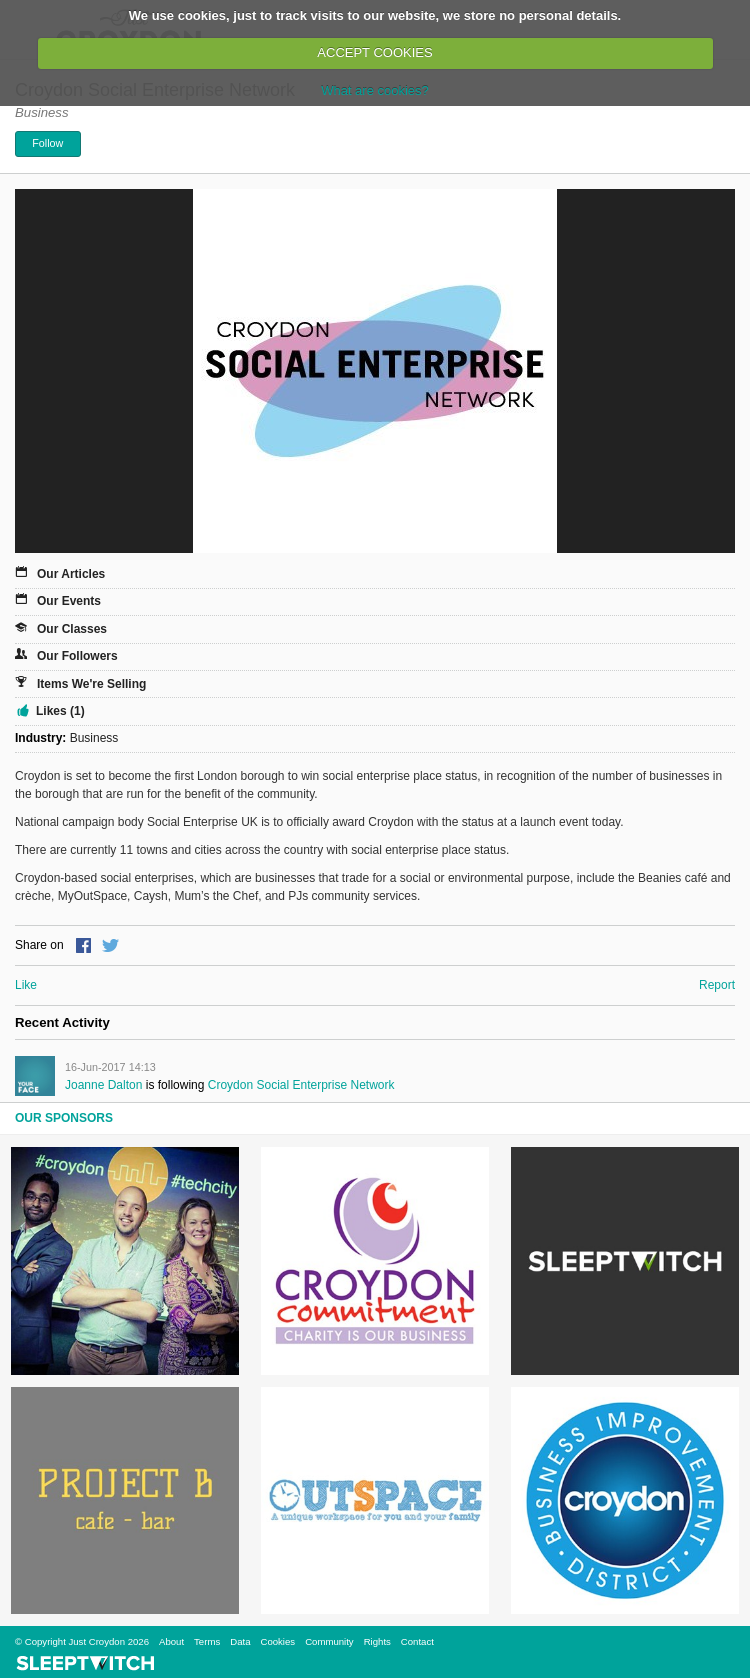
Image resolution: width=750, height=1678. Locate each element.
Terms (207, 1641)
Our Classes (72, 629)
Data (240, 1641)
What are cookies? (375, 90)
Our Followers (77, 656)
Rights (377, 1641)
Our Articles (71, 574)
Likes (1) (60, 711)
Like (26, 985)
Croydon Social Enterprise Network (301, 1085)
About (171, 1641)
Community (329, 1641)
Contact (417, 1641)
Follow (47, 143)
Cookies (277, 1641)
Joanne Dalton (103, 1085)
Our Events (69, 601)
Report (717, 985)
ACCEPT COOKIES (374, 52)
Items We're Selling (91, 684)
